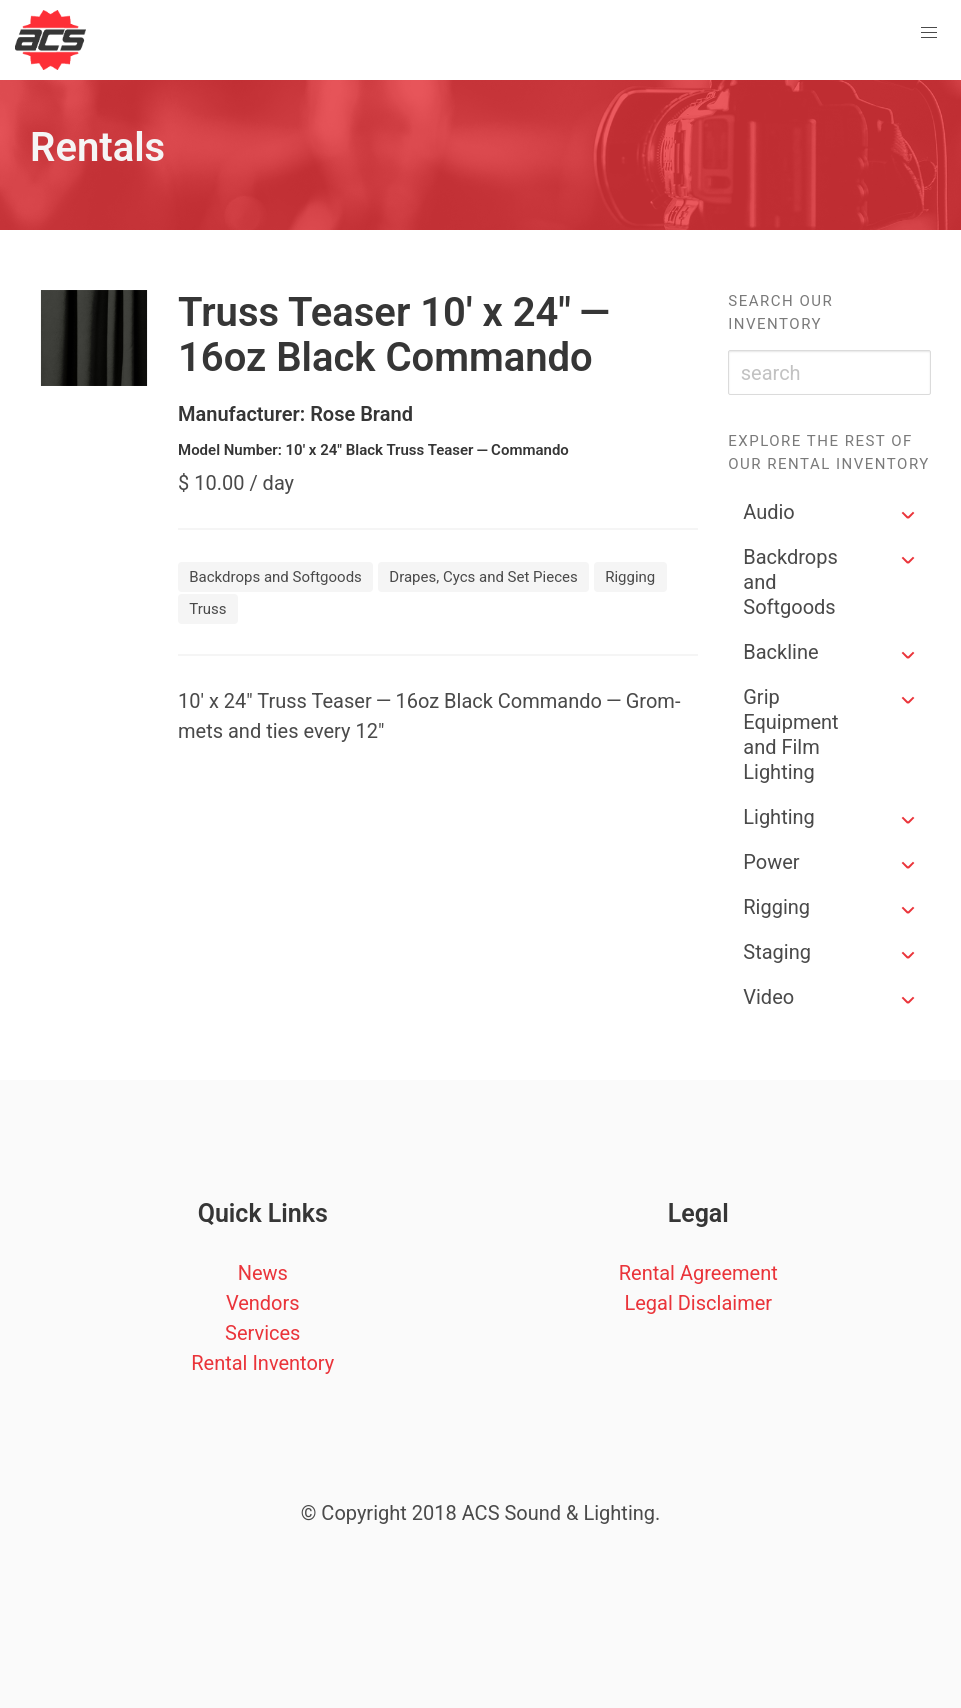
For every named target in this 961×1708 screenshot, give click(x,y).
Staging (777, 952)
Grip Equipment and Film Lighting (790, 734)
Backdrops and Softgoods (790, 582)
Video (768, 997)
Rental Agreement (698, 1273)
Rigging (776, 907)
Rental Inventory (262, 1363)
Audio (769, 512)
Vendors (263, 1303)
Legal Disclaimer (698, 1303)
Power (771, 862)
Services (262, 1333)
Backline (780, 652)
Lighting (779, 817)
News (263, 1273)
